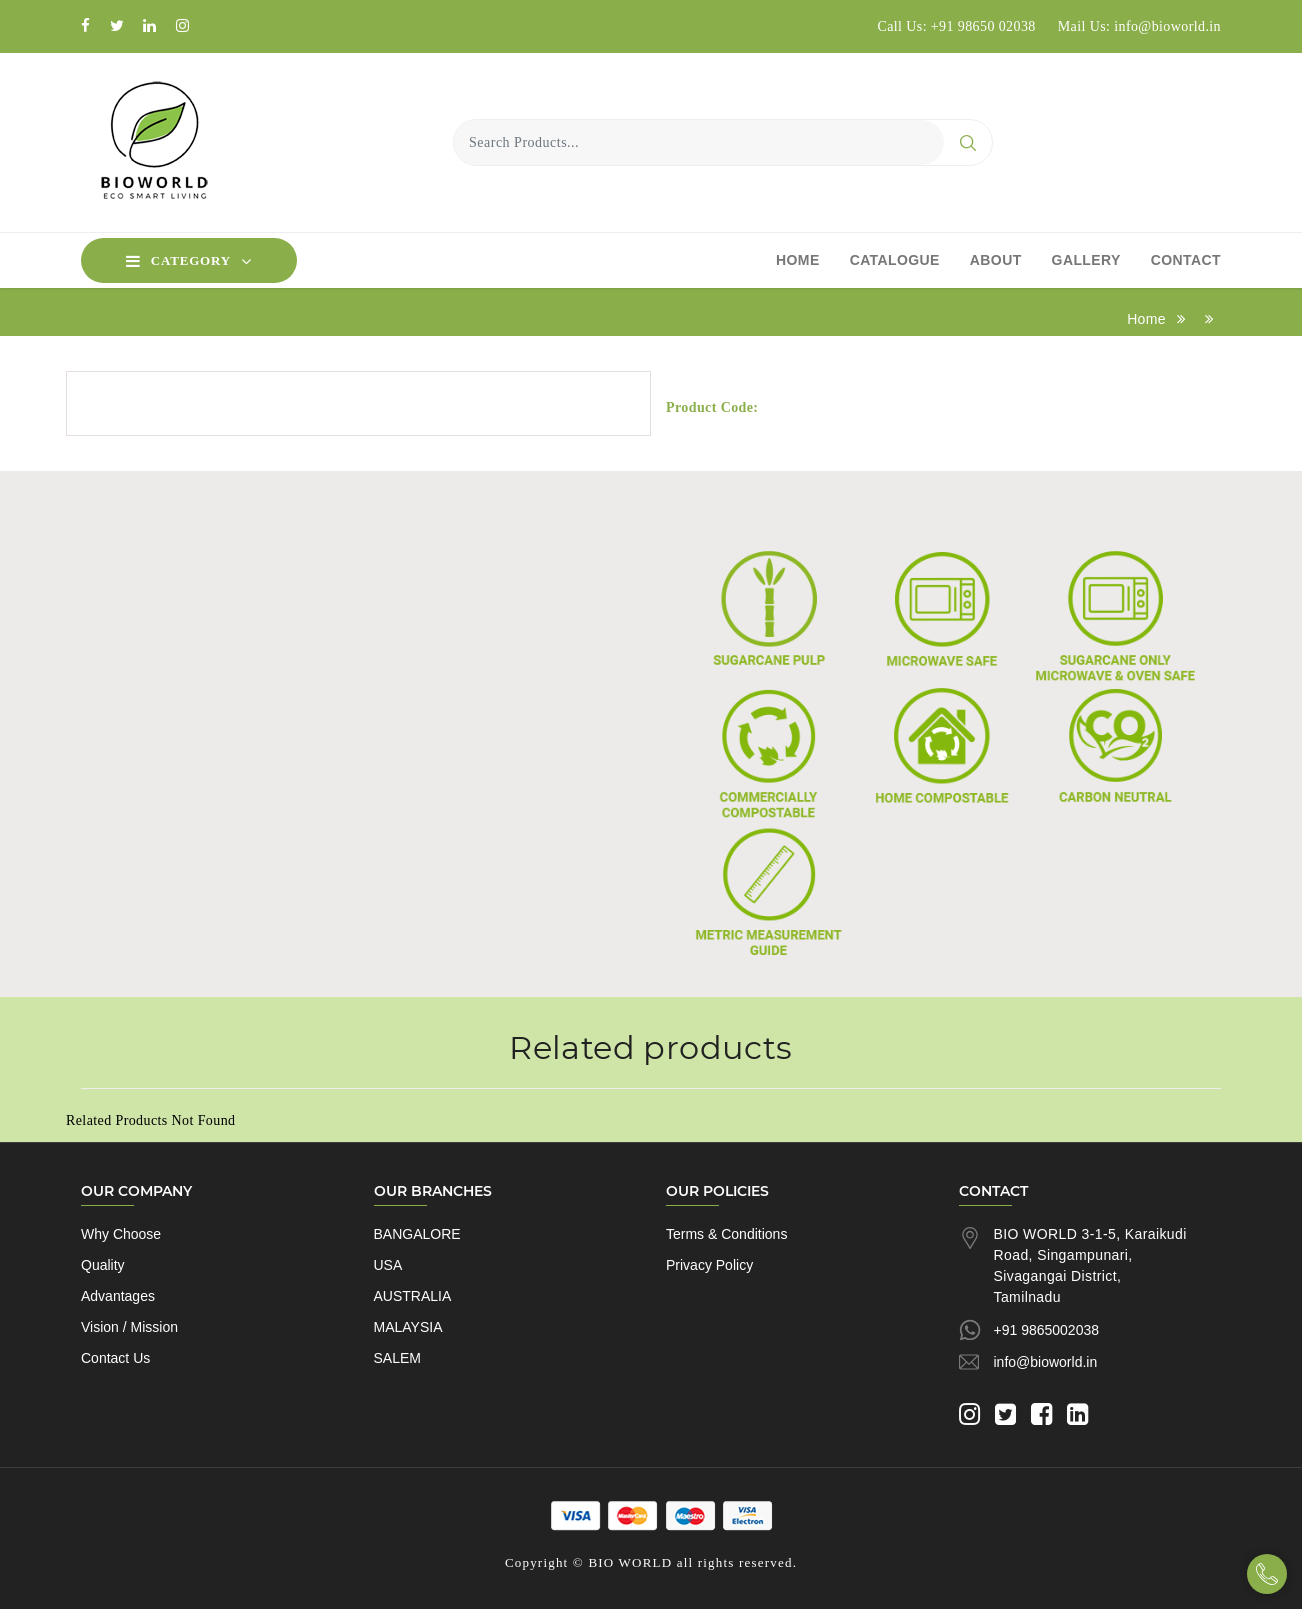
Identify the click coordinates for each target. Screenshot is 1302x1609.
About (996, 260)
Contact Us (115, 1358)
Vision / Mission (129, 1327)
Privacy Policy (709, 1265)
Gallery (1086, 260)
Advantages (118, 1296)
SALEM (397, 1358)
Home (798, 260)
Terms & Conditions (726, 1234)
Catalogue (895, 260)
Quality (103, 1265)
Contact (1186, 260)
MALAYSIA (408, 1327)
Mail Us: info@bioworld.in (1139, 26)
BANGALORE (417, 1234)
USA (388, 1265)
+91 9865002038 (1047, 1330)
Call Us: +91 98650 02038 (956, 26)
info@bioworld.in (1046, 1362)
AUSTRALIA (413, 1296)
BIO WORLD (630, 1562)
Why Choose (121, 1234)
